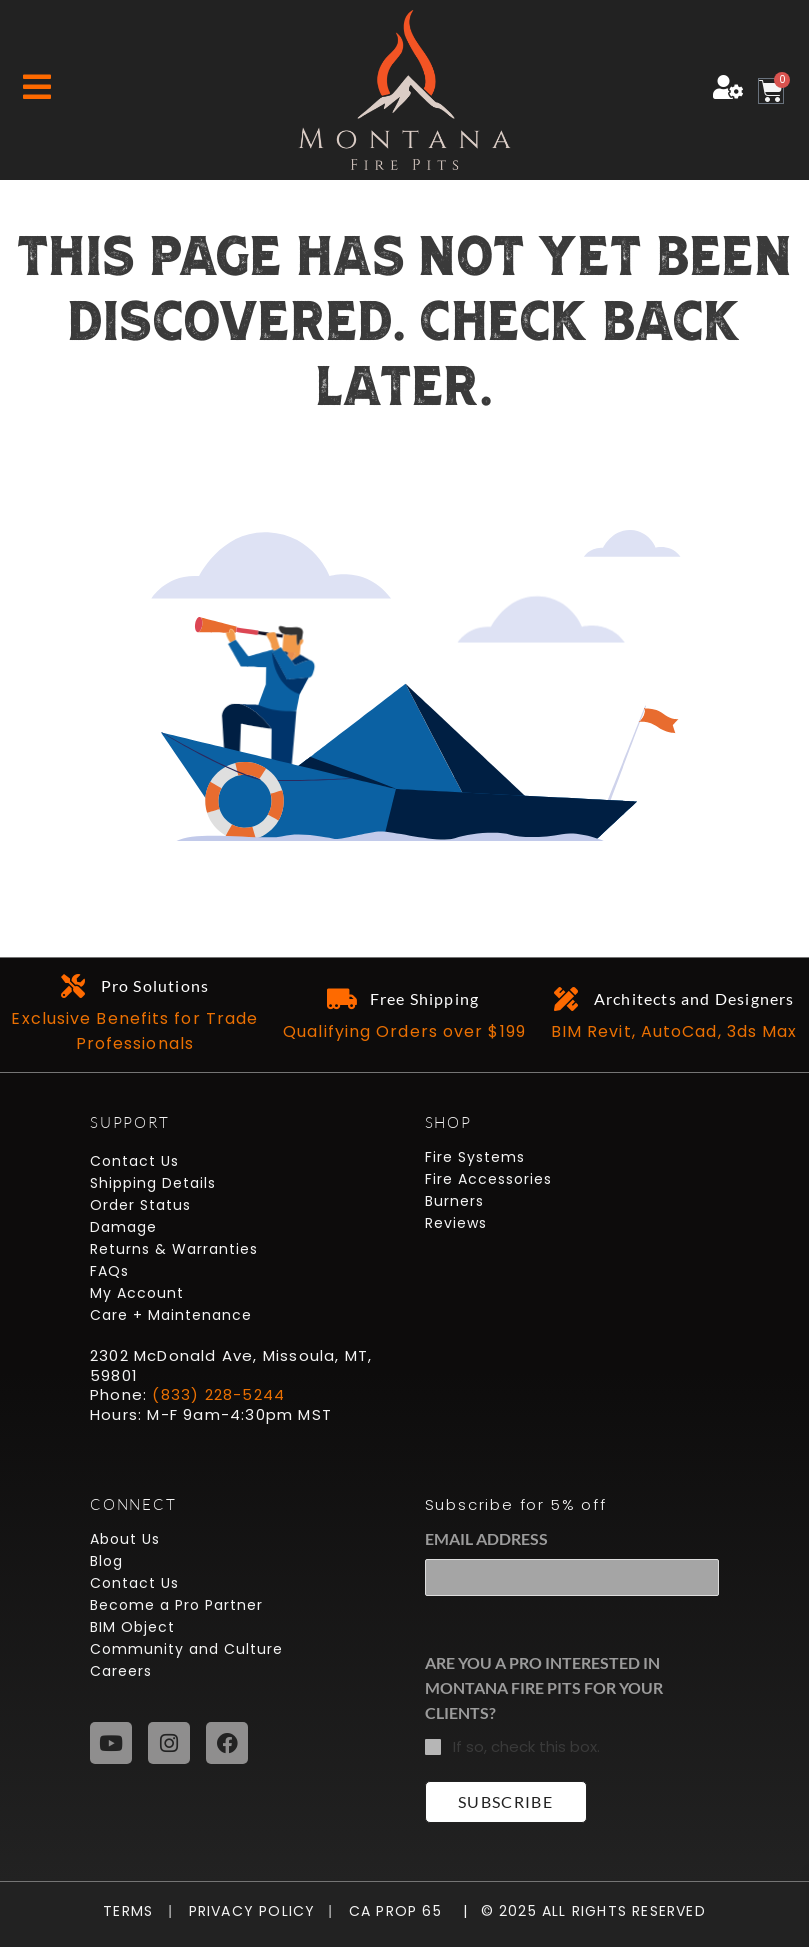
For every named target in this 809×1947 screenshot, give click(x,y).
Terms (133, 1911)
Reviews (456, 1223)
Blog (106, 1561)
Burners (454, 1201)
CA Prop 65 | (400, 1911)
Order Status (140, 1205)
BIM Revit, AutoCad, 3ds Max (674, 1031)
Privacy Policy (244, 1911)
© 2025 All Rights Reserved (593, 1911)
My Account (137, 1293)
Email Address (486, 1538)
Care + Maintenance (171, 1315)
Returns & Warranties (174, 1249)
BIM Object (132, 1627)
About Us (125, 1539)
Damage (123, 1227)
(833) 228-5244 (218, 1394)
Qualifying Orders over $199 (404, 1031)
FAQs (109, 1271)
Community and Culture (186, 1649)
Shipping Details (153, 1183)
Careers (121, 1671)
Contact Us (134, 1161)
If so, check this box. (526, 1746)
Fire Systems (475, 1157)
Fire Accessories (488, 1179)
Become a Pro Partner (176, 1605)
